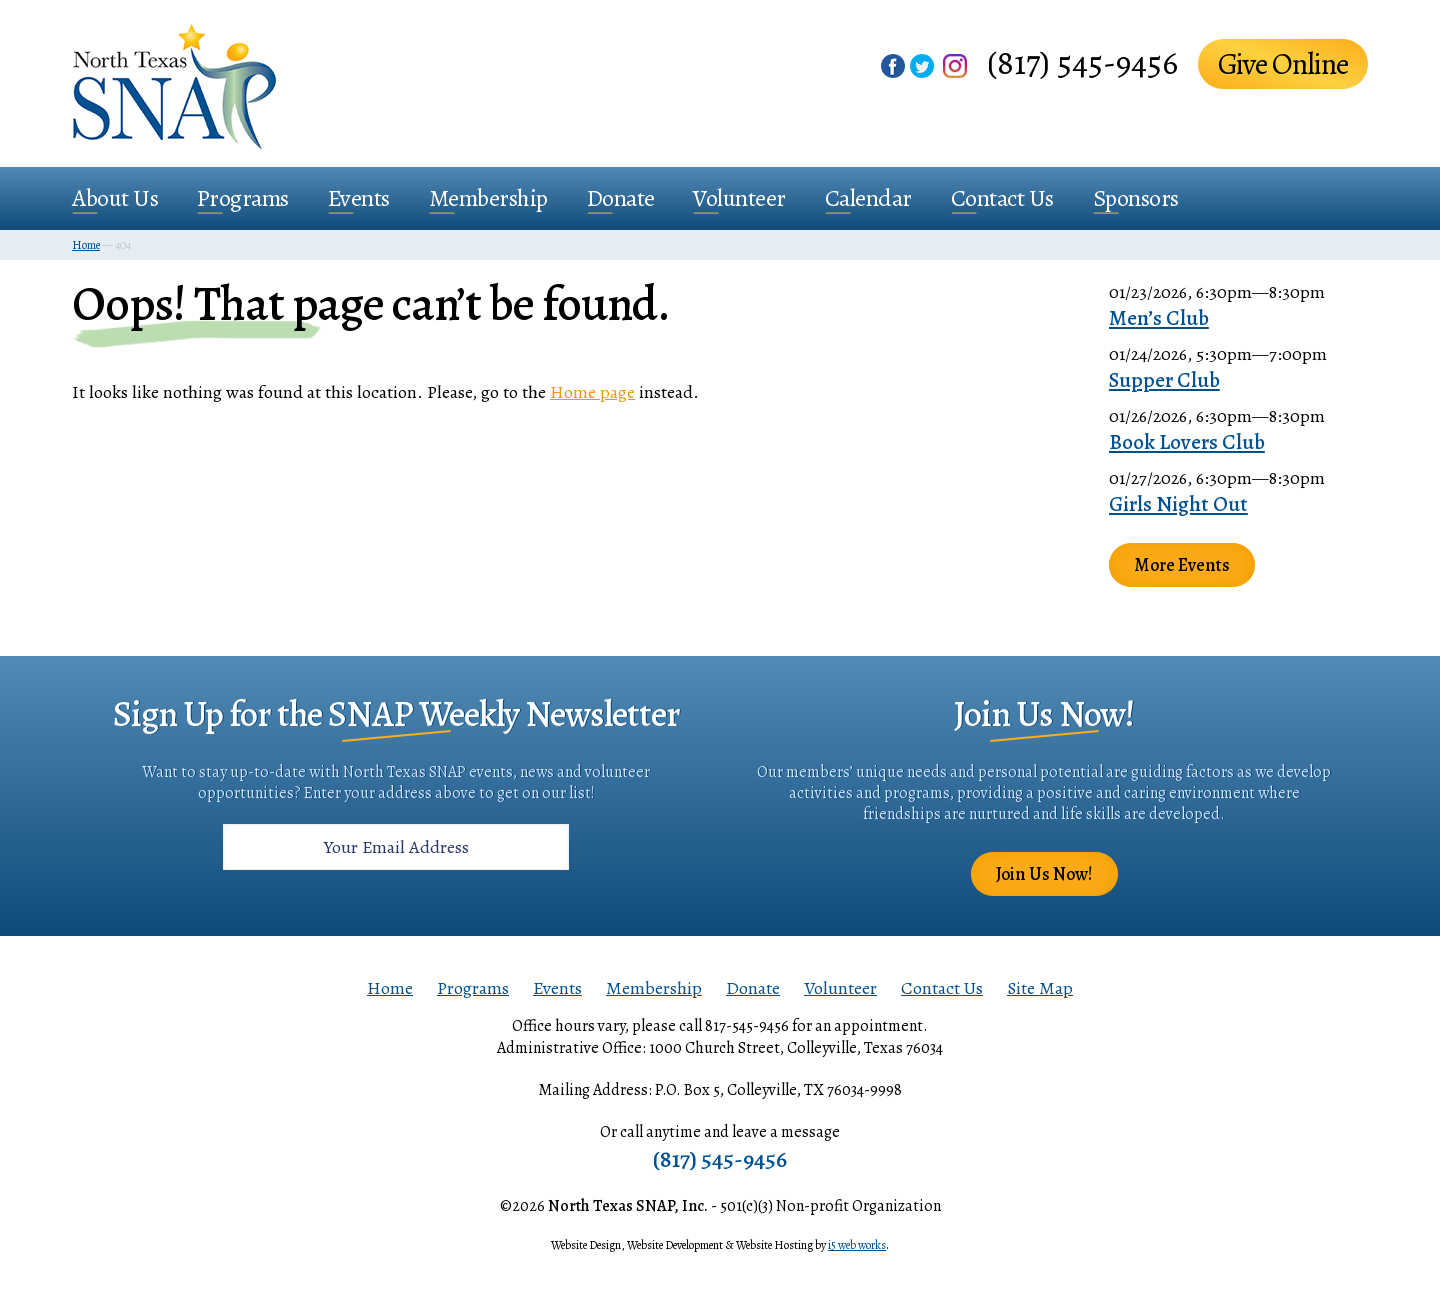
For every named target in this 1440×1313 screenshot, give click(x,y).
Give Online (1283, 64)
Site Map (1040, 988)
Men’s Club (1159, 318)
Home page (592, 392)
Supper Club (1164, 380)
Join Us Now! (1044, 874)
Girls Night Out (1178, 504)
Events (359, 198)
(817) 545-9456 (1082, 62)
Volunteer (739, 198)
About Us (115, 198)
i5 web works (857, 1245)
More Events (1182, 565)
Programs (243, 198)
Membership (488, 198)
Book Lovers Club (1187, 442)
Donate (621, 198)
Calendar (868, 198)
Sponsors (1136, 198)
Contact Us (1002, 198)
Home (390, 988)
